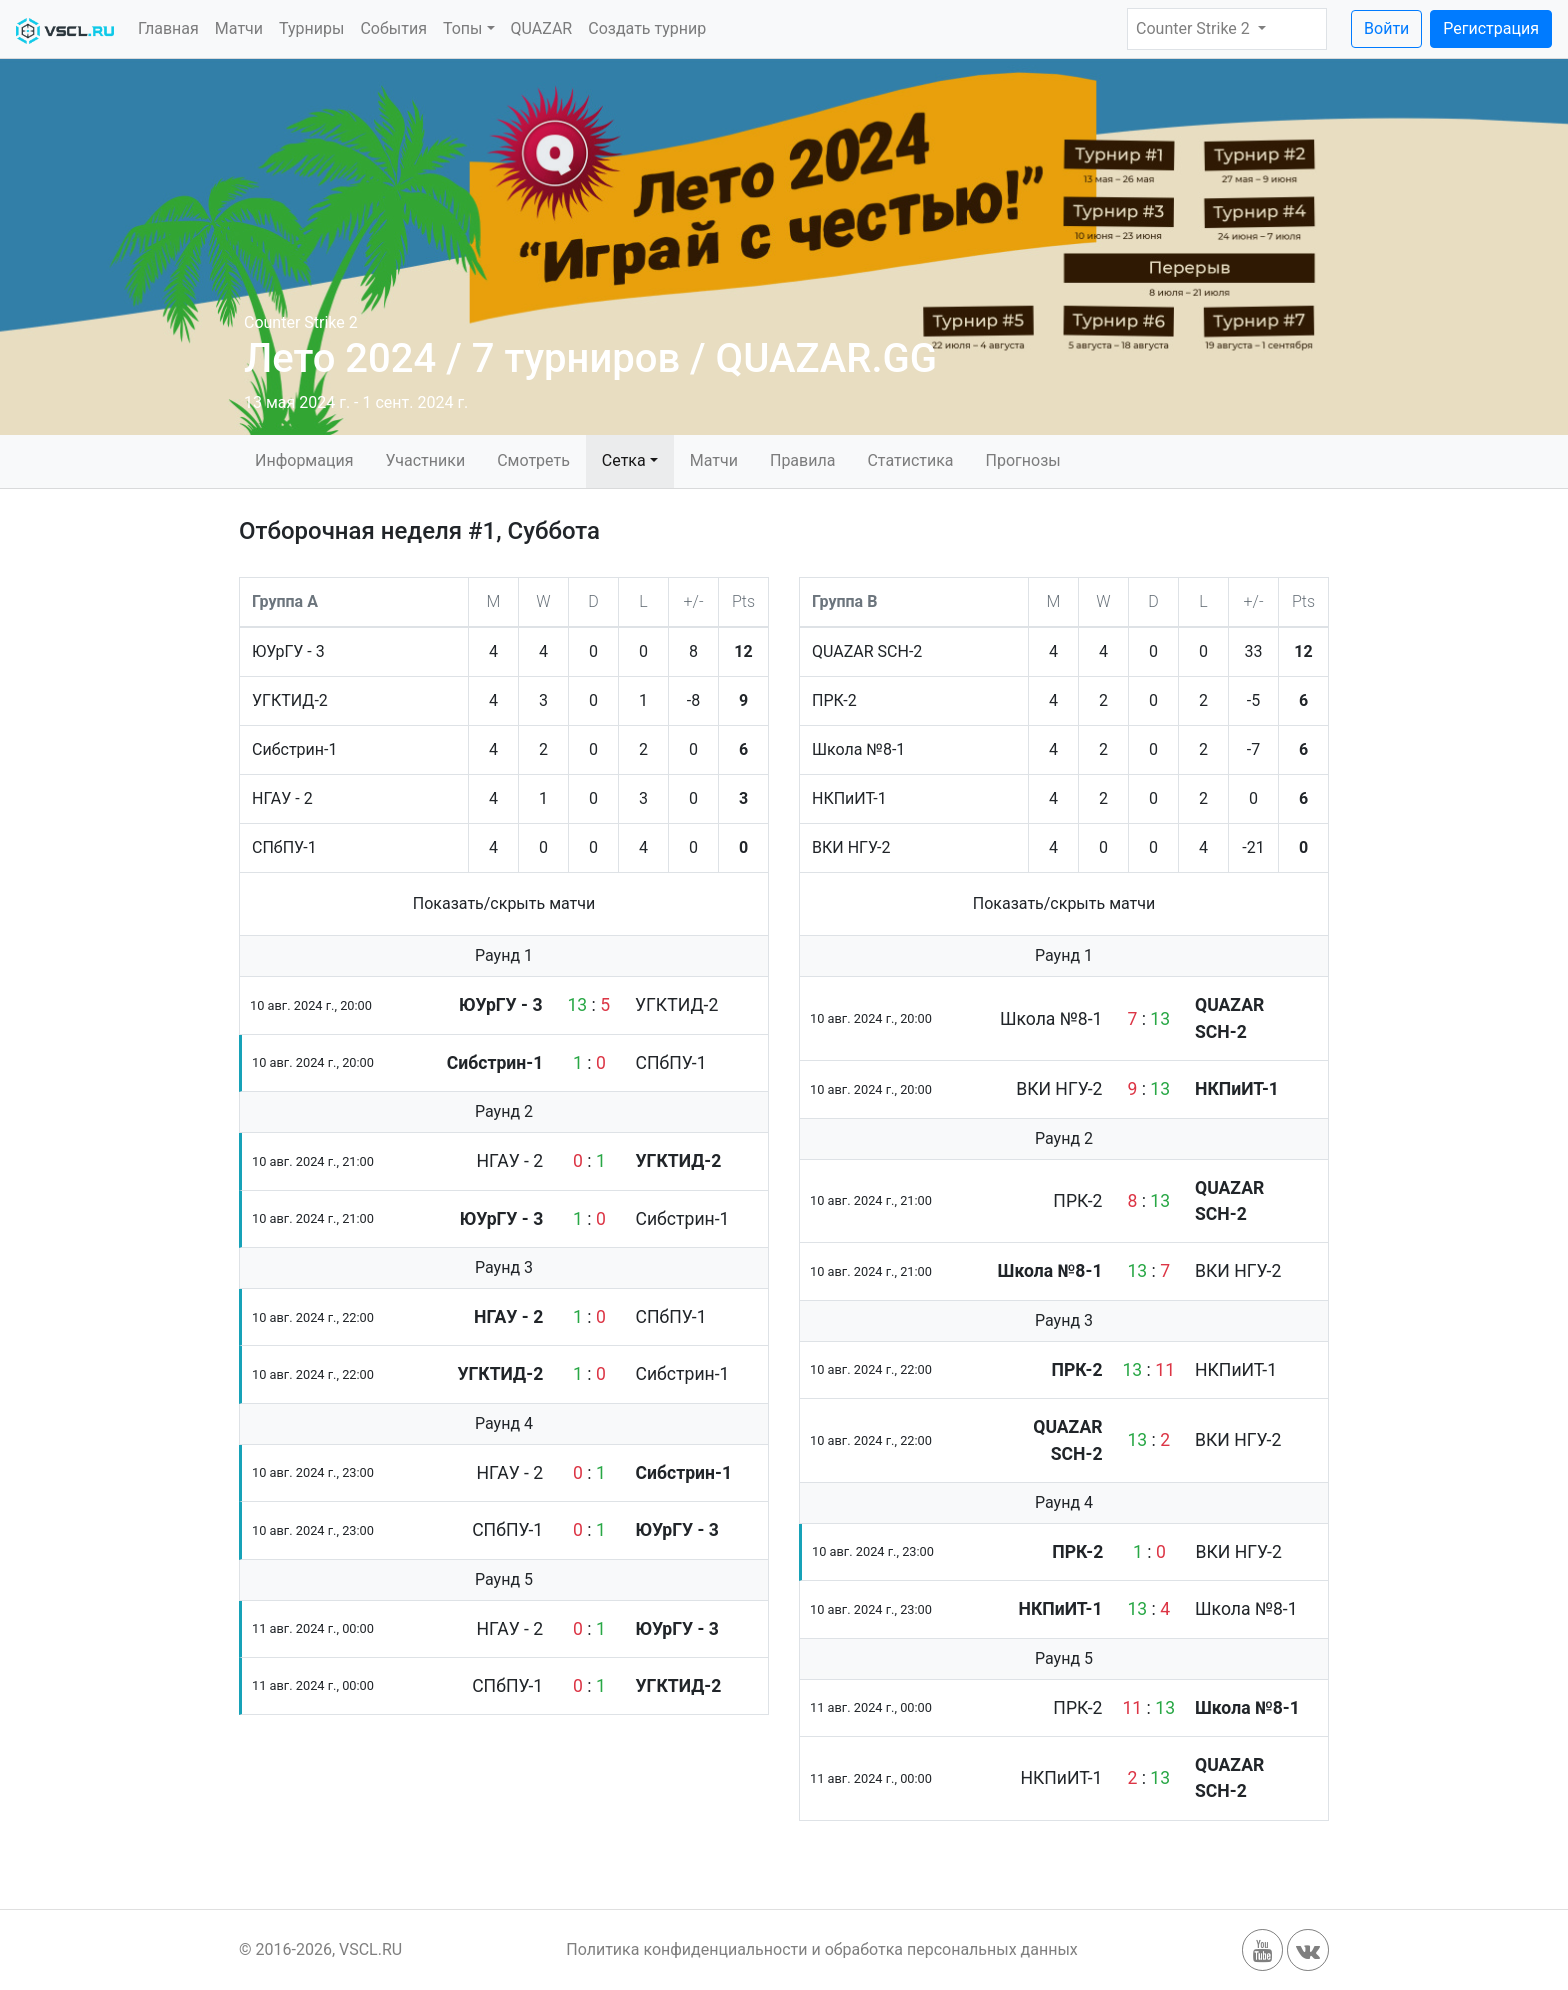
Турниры (311, 28)
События (393, 28)
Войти (1386, 28)
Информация (304, 460)
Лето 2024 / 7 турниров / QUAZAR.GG (590, 358)
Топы (463, 28)
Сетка (624, 460)
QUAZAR (542, 28)
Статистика (910, 460)
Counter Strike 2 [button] (1195, 28)
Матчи (239, 28)
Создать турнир (647, 28)
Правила (802, 460)
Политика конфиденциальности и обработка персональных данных (822, 1949)
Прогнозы (1023, 460)
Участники (425, 460)
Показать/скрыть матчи (504, 903)
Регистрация (1491, 28)
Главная (168, 28)
